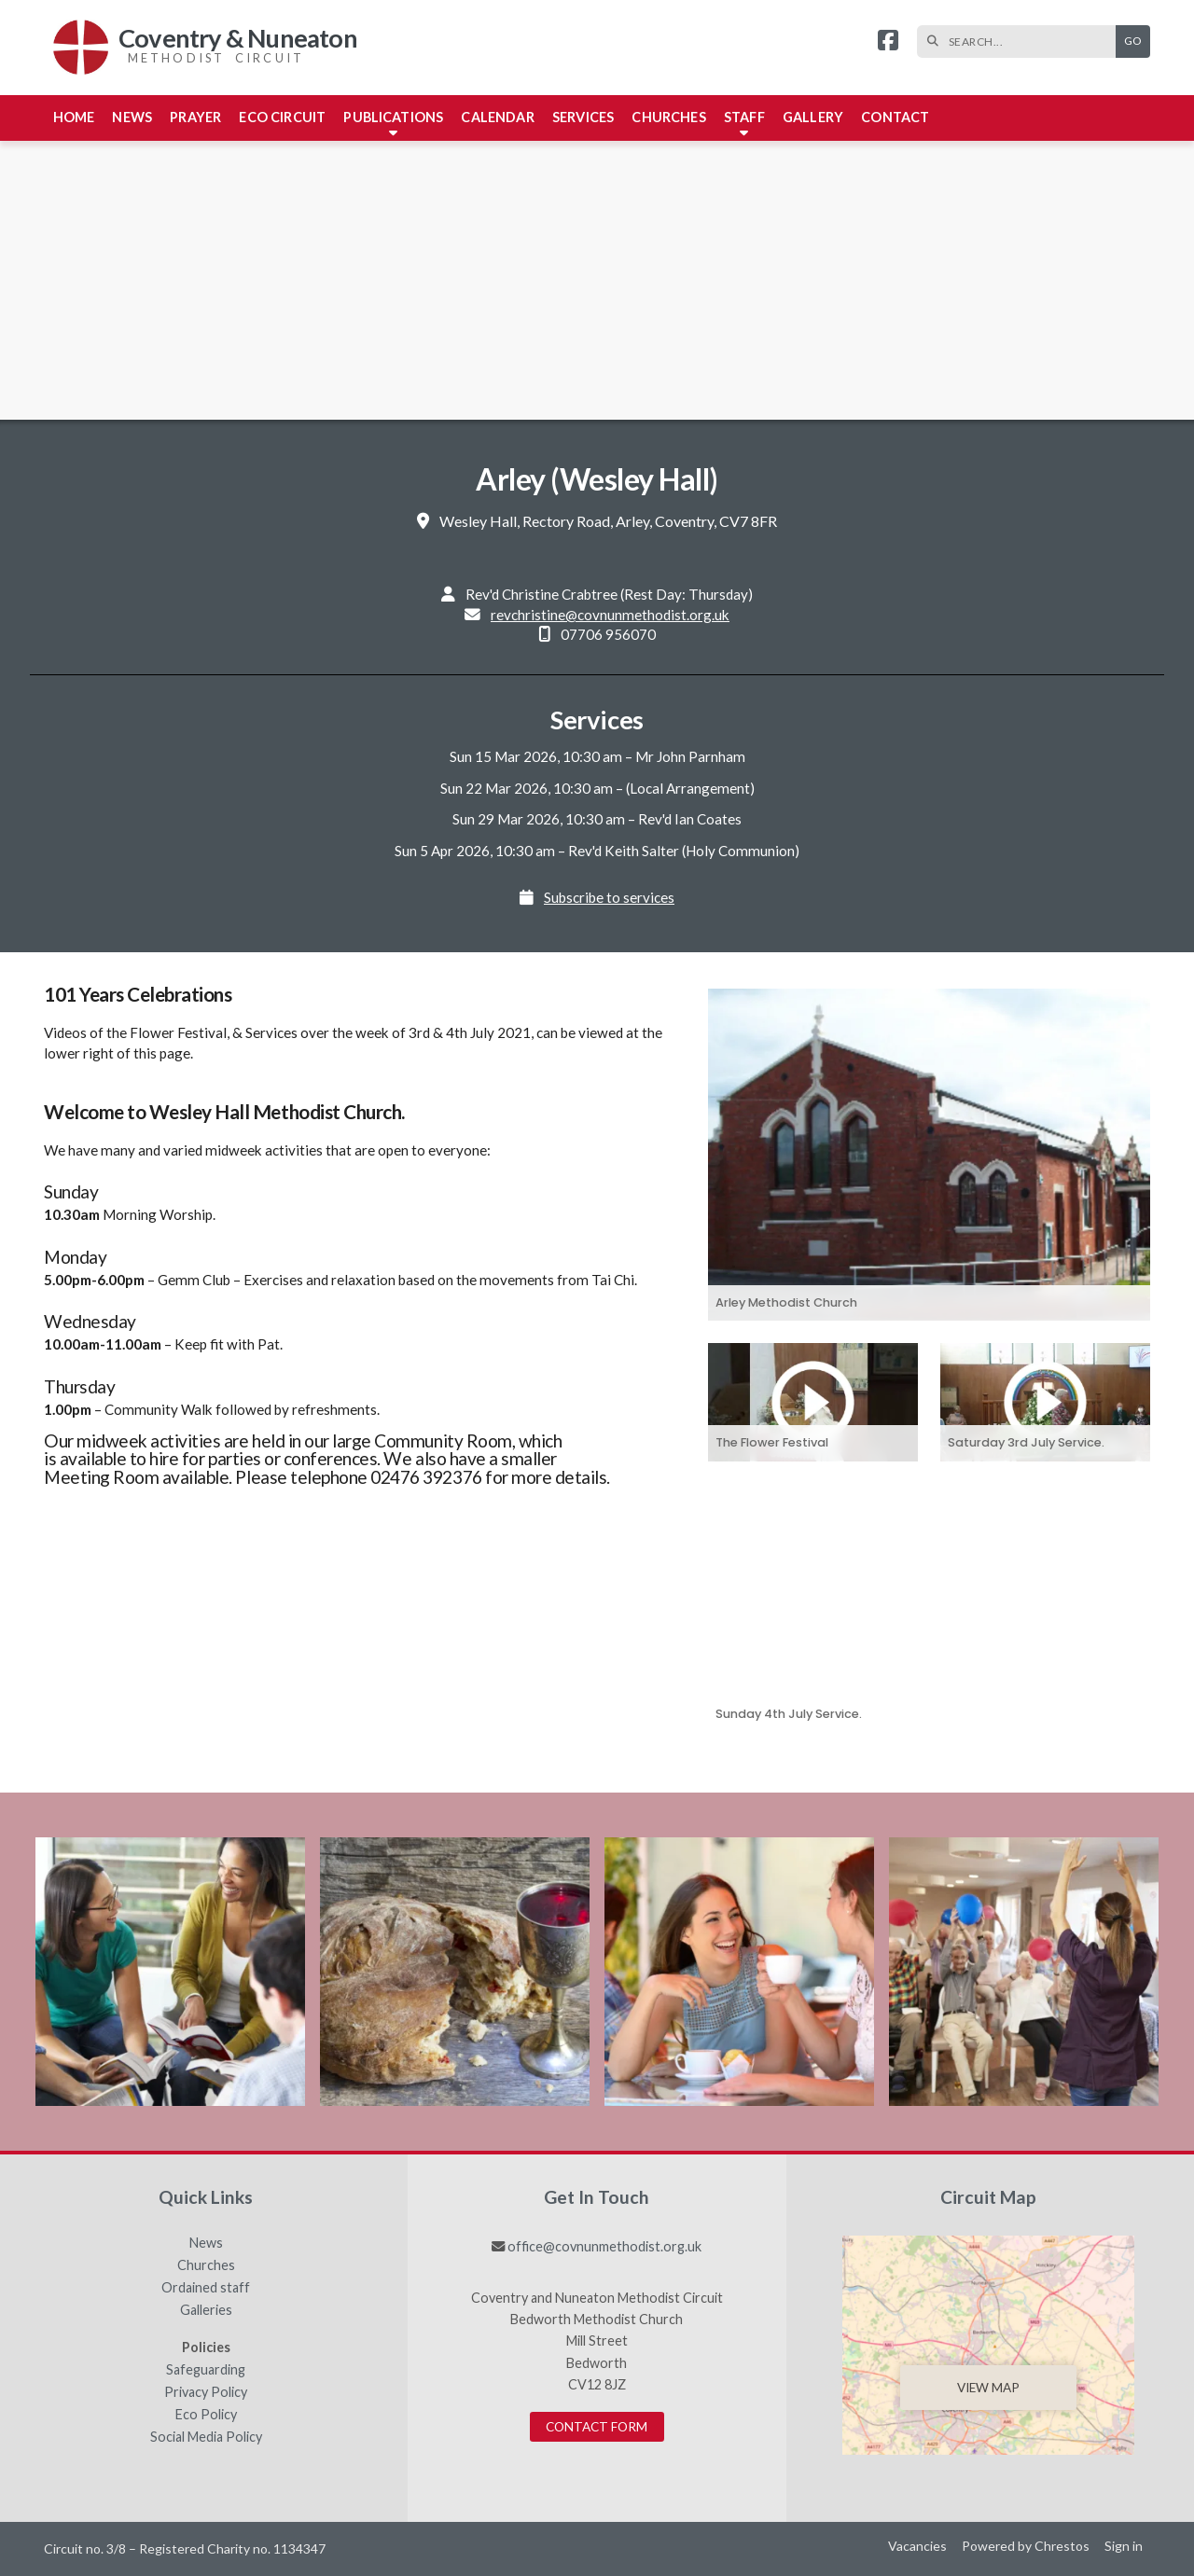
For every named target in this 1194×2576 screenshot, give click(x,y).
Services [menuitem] (583, 117)
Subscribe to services (609, 897)
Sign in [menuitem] (1123, 2546)
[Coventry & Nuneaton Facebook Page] (888, 42)
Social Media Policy (206, 2437)
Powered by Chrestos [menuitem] (1026, 2546)
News (206, 2243)
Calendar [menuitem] (497, 117)
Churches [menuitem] (668, 117)
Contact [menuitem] (895, 117)
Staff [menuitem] (744, 117)
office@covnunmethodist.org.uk (604, 2246)
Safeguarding (205, 2369)
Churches (206, 2265)
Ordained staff (205, 2287)
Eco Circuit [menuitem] (282, 117)
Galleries (206, 2310)
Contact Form (596, 2426)
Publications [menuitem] (393, 117)
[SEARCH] (1021, 41)
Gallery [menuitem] (813, 117)
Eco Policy (206, 2414)
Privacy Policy (205, 2392)
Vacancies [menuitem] (917, 2546)
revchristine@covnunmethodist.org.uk (610, 614)
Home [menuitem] (74, 117)
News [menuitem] (132, 117)
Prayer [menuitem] (195, 117)
